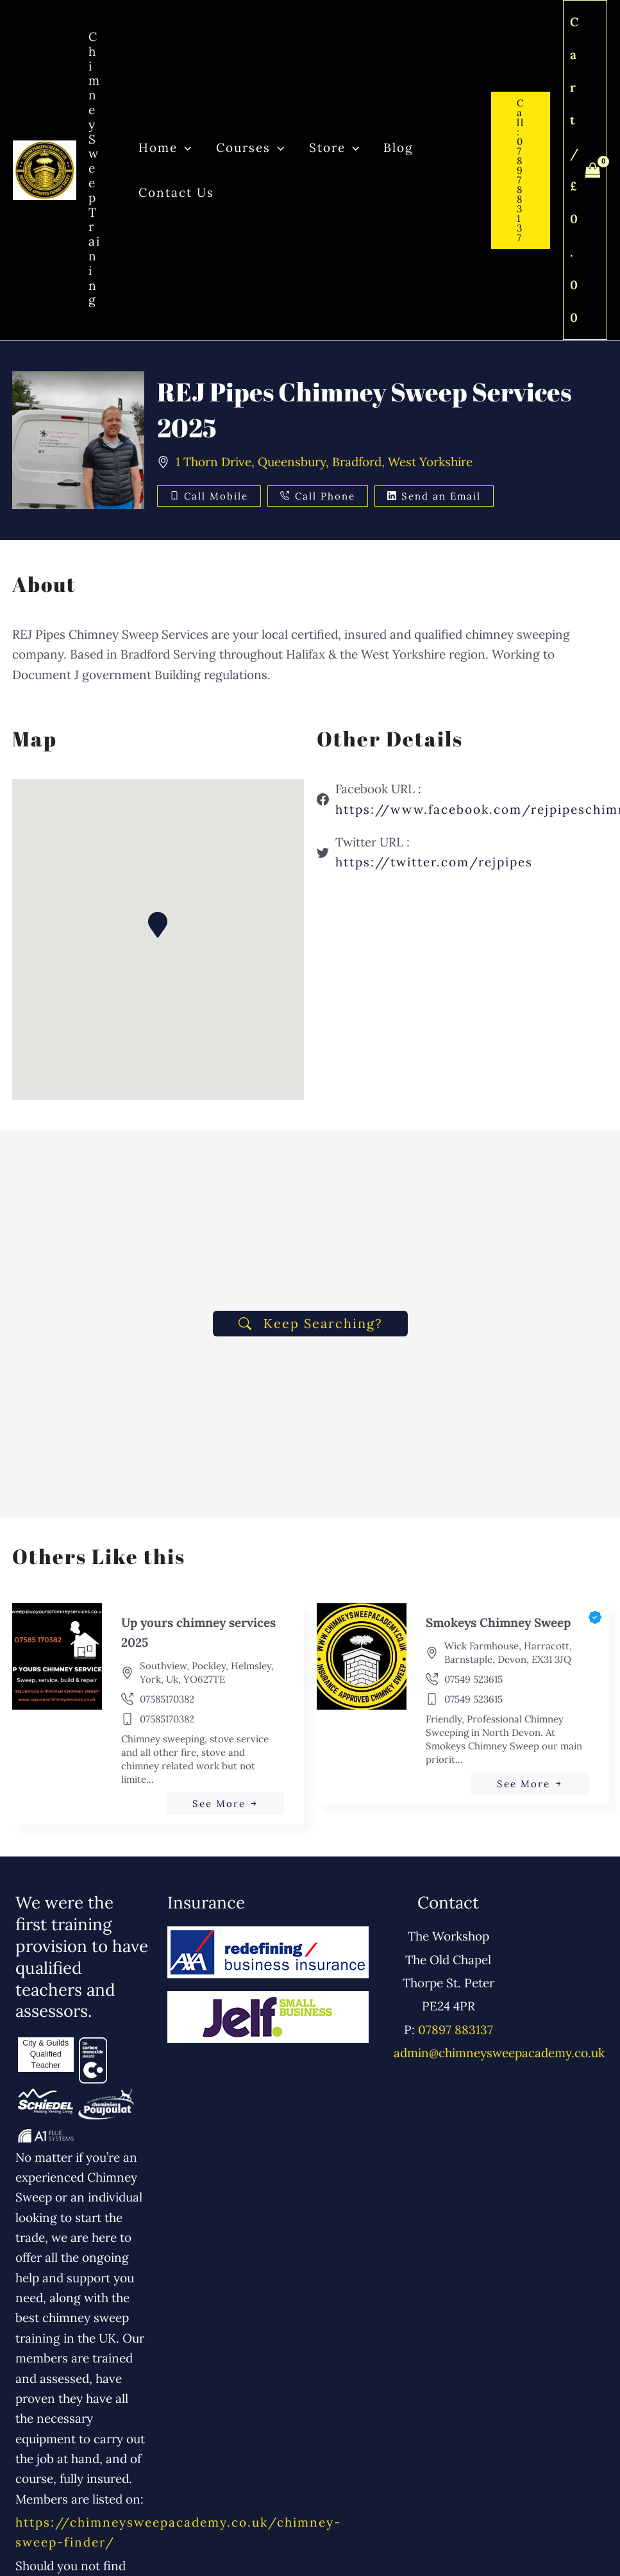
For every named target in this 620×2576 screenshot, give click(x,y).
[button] (184, 147)
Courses (249, 147)
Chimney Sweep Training (94, 168)
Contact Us (176, 192)
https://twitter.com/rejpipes (434, 862)
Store (333, 147)
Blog (398, 147)
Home (164, 147)
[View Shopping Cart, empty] (585, 170)
